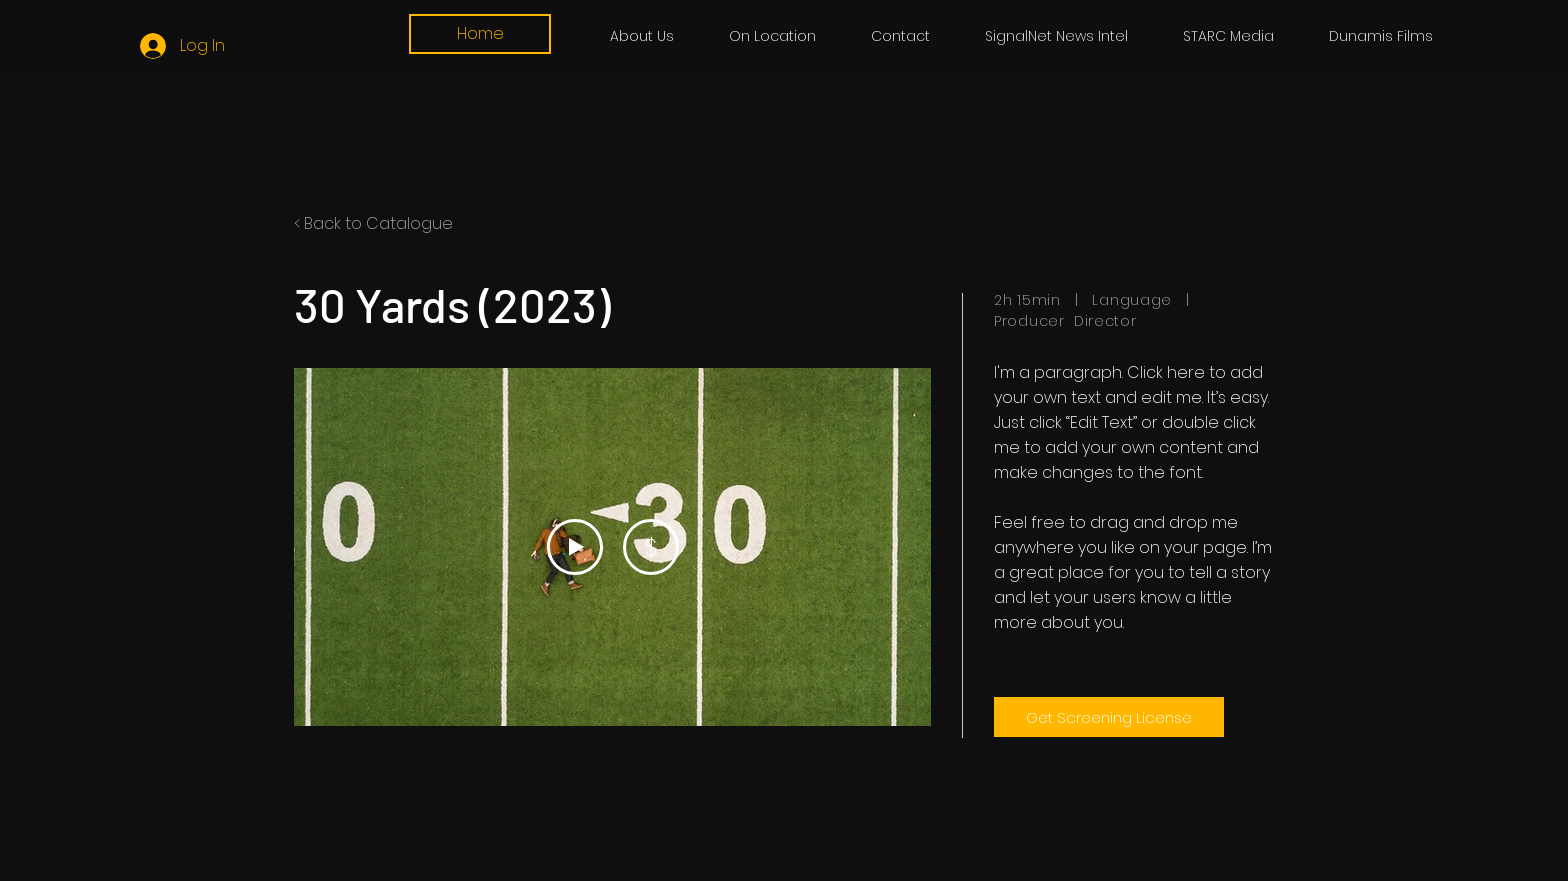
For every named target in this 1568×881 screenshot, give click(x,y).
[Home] (480, 34)
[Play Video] (575, 547)
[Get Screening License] (1109, 717)
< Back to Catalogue (373, 223)
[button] (1228, 36)
